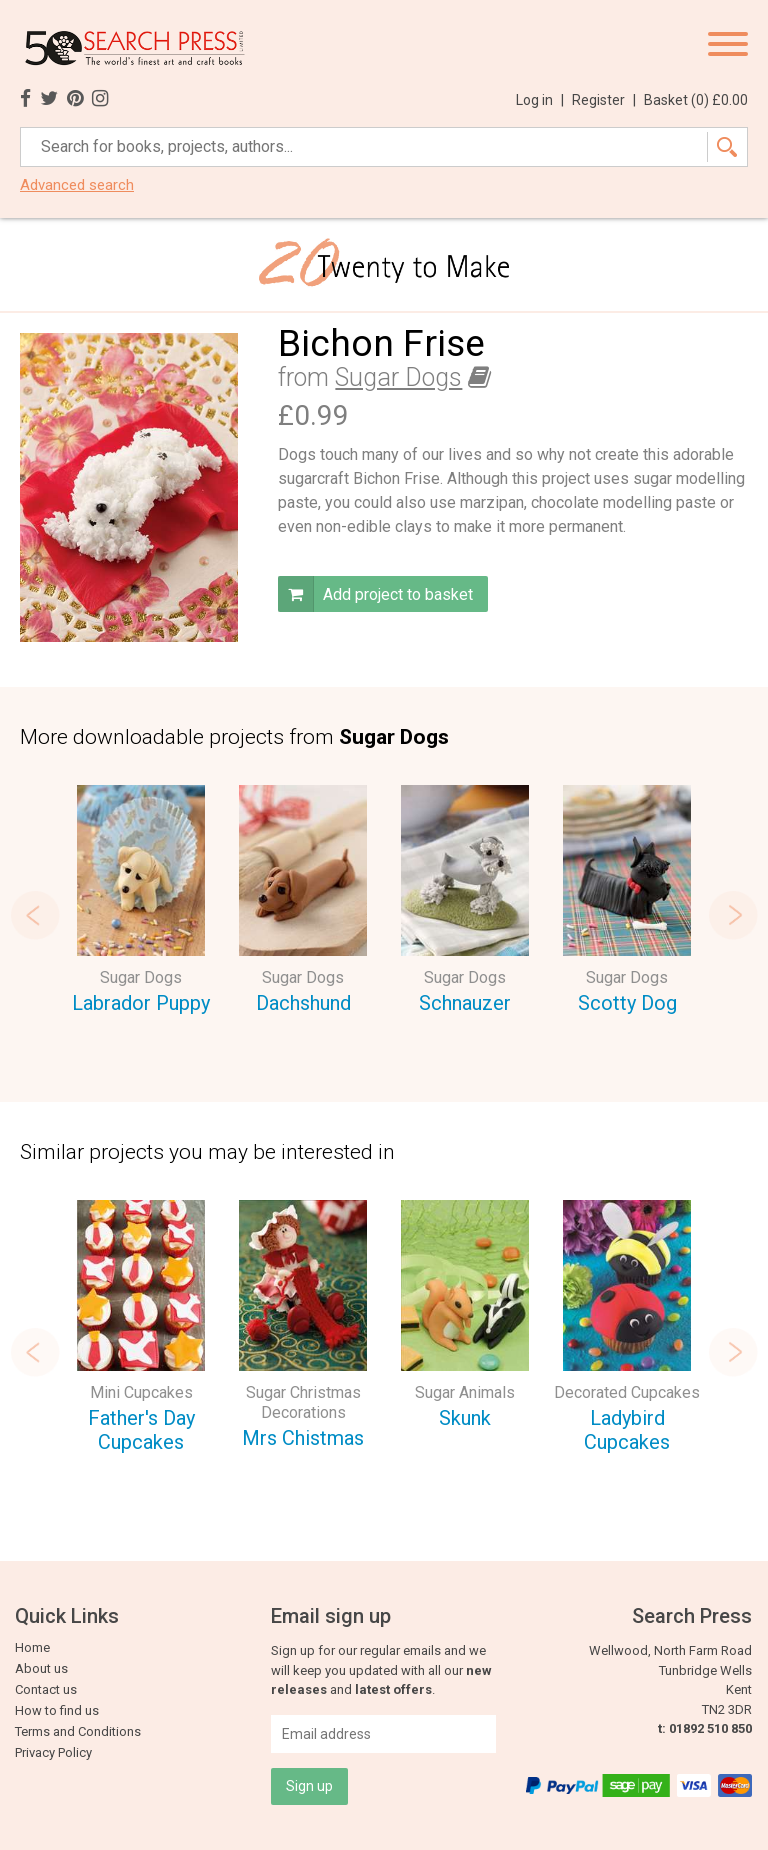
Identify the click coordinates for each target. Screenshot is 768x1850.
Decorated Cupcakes (627, 1392)
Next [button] (733, 915)
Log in (540, 100)
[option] (141, 902)
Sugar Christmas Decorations (303, 1402)
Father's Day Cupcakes (141, 1430)
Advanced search (77, 185)
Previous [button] (35, 915)
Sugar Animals (465, 1392)
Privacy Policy (53, 1752)
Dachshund (303, 1003)
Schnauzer (465, 1003)
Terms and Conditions (78, 1731)
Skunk (465, 1418)
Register (604, 100)
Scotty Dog (627, 1003)
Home (32, 1647)
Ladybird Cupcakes (627, 1430)
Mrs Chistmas (303, 1438)
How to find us (57, 1710)
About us (41, 1668)
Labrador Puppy (141, 1003)
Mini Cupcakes (141, 1392)
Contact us (46, 1689)
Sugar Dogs (398, 377)
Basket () (696, 100)
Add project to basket (375, 594)
